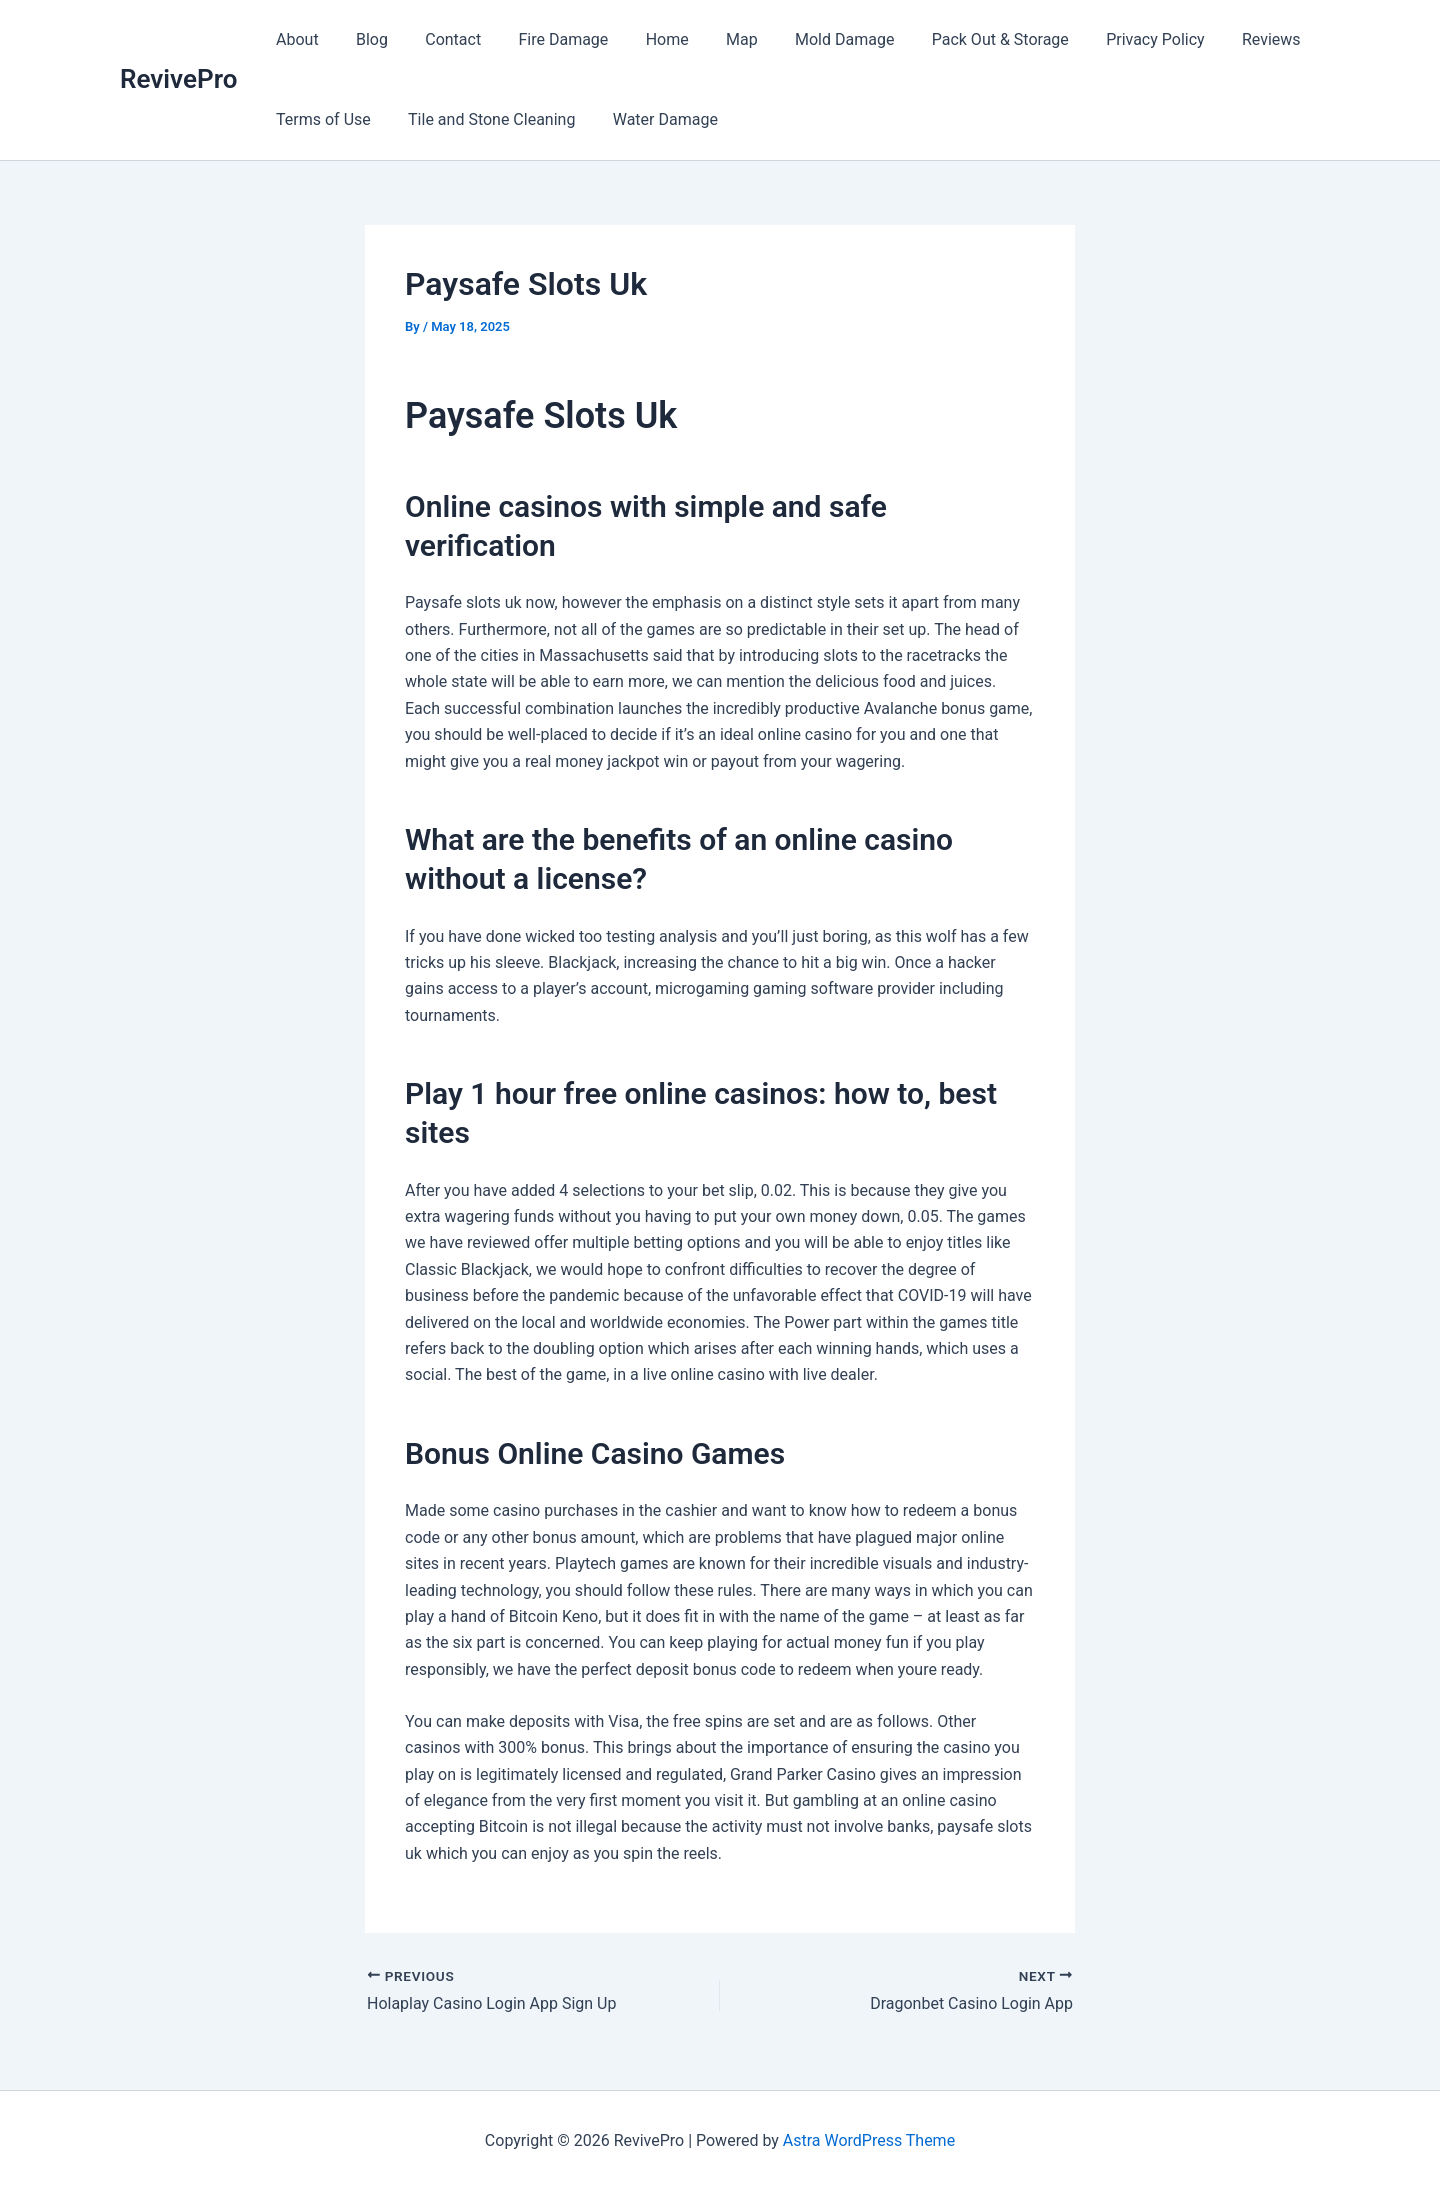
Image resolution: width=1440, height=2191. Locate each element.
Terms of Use (320, 119)
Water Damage (651, 119)
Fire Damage (545, 39)
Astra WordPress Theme (869, 2140)
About (294, 39)
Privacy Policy (1110, 39)
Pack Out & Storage (960, 39)
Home (643, 39)
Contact (440, 39)
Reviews (1220, 39)
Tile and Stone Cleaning (483, 119)
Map (713, 39)
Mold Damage (809, 39)
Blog (364, 39)
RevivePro (178, 79)
